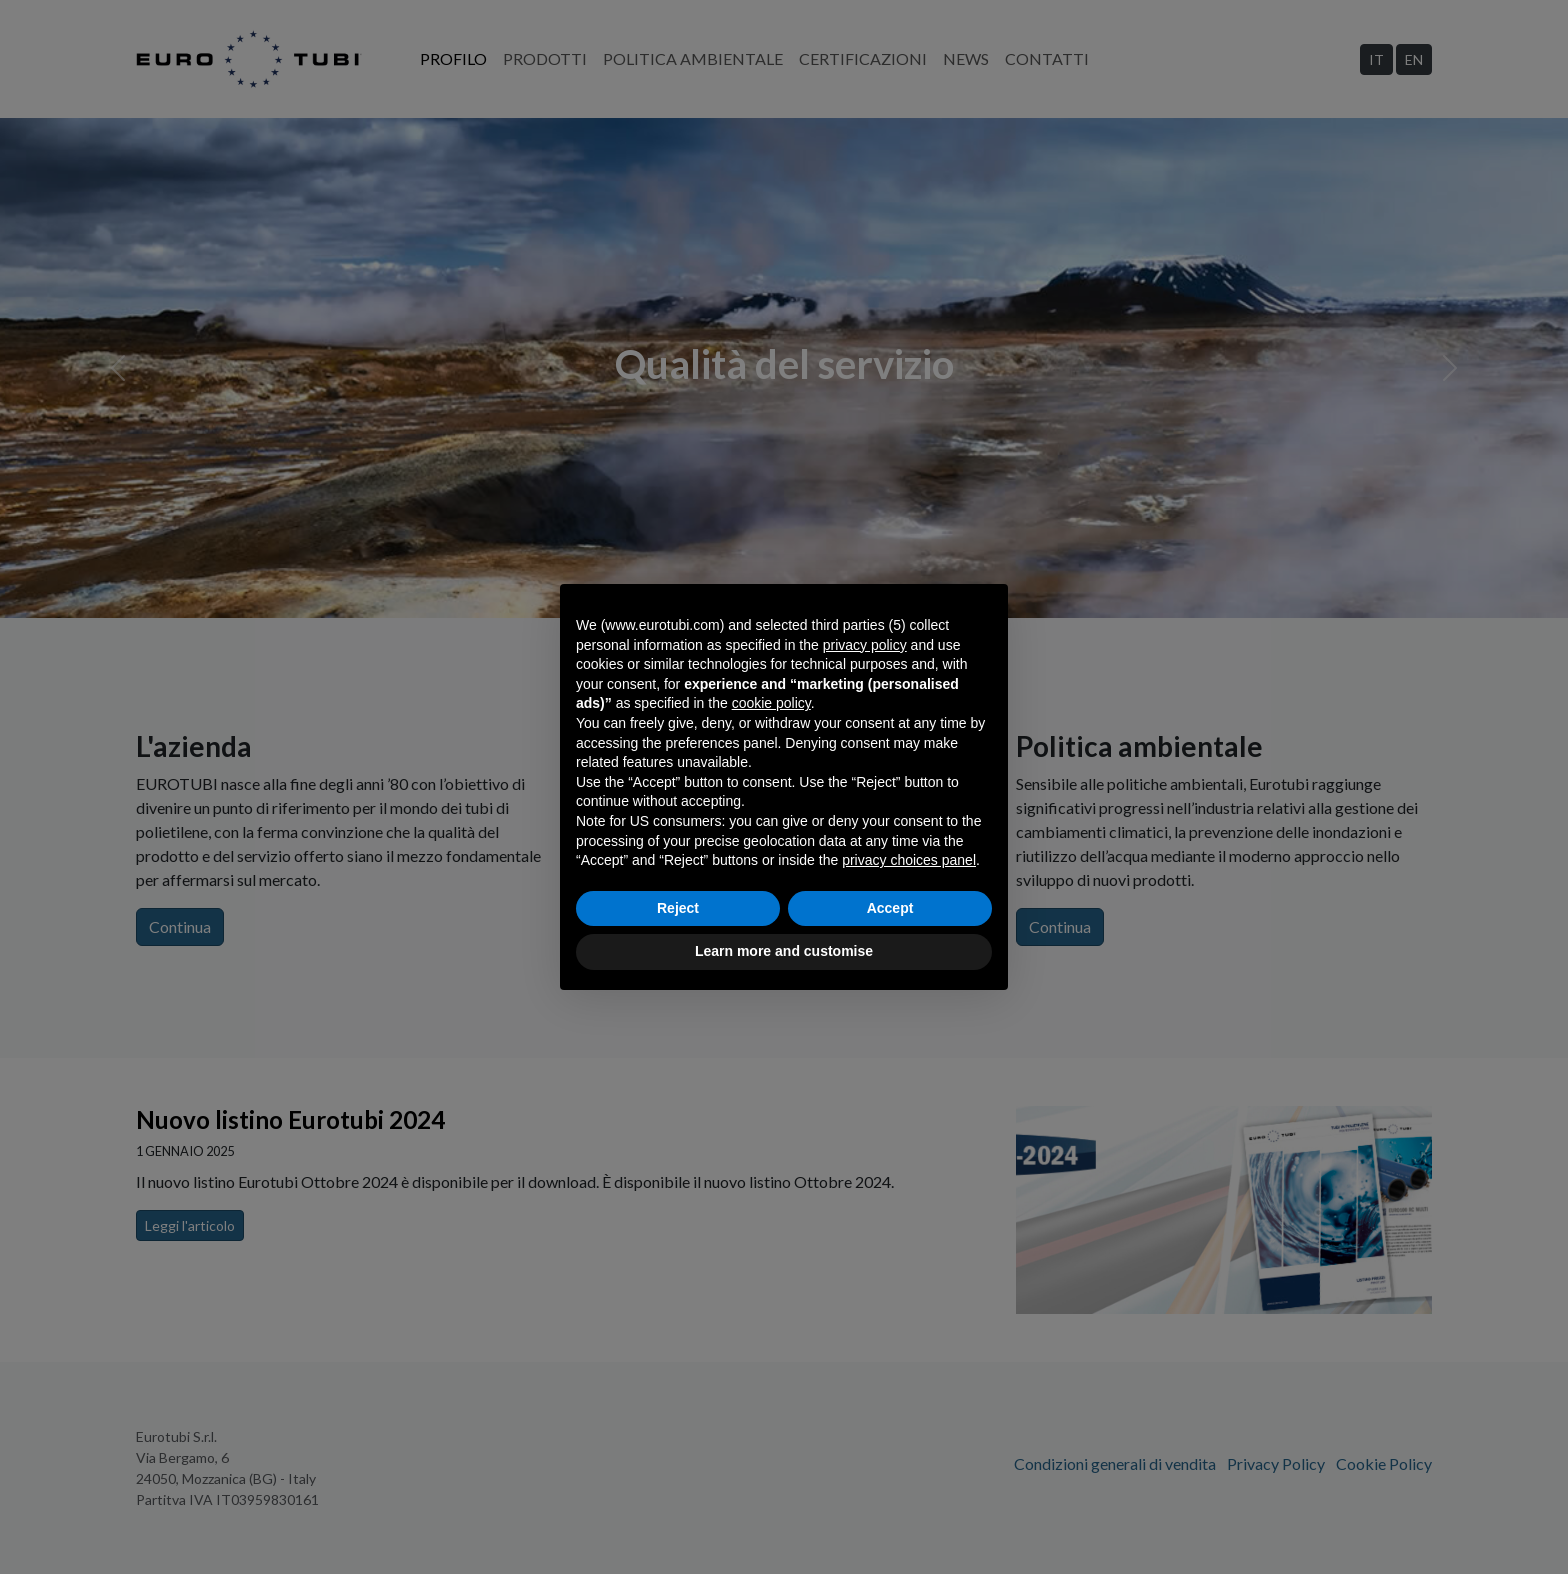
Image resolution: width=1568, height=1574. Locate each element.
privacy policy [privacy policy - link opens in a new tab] (865, 645)
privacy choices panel (909, 860)
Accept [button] (890, 908)
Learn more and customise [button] (784, 951)
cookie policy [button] (771, 703)
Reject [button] (678, 908)
